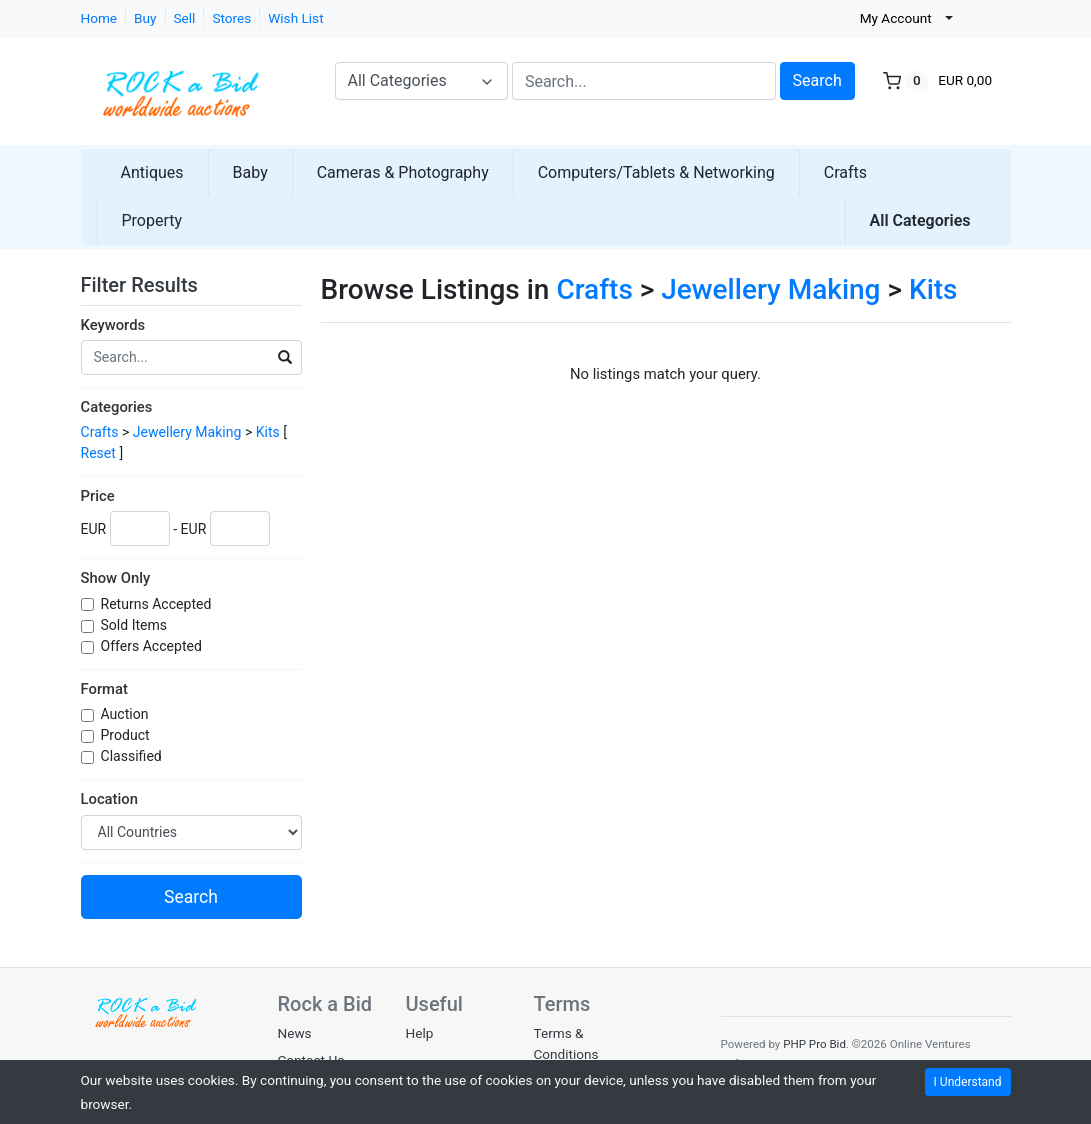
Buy (145, 18)
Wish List (295, 18)
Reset (98, 453)
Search (817, 80)
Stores (231, 18)
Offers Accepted (153, 646)
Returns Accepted (158, 604)
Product (127, 735)
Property (152, 220)
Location (109, 799)
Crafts (845, 172)
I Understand (968, 1082)
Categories (117, 407)
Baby (250, 172)
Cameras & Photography (403, 172)
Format (104, 689)
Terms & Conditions (566, 1043)
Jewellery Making (187, 432)
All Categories (920, 220)
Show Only (116, 578)
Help (420, 1033)
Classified (133, 756)
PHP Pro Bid (814, 1044)
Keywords (113, 325)
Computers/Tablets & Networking (656, 172)
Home (99, 18)
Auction (126, 714)
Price (98, 496)
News (295, 1033)
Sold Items (136, 625)
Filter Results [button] (152, 285)
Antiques (152, 172)
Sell (185, 18)
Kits (268, 432)
